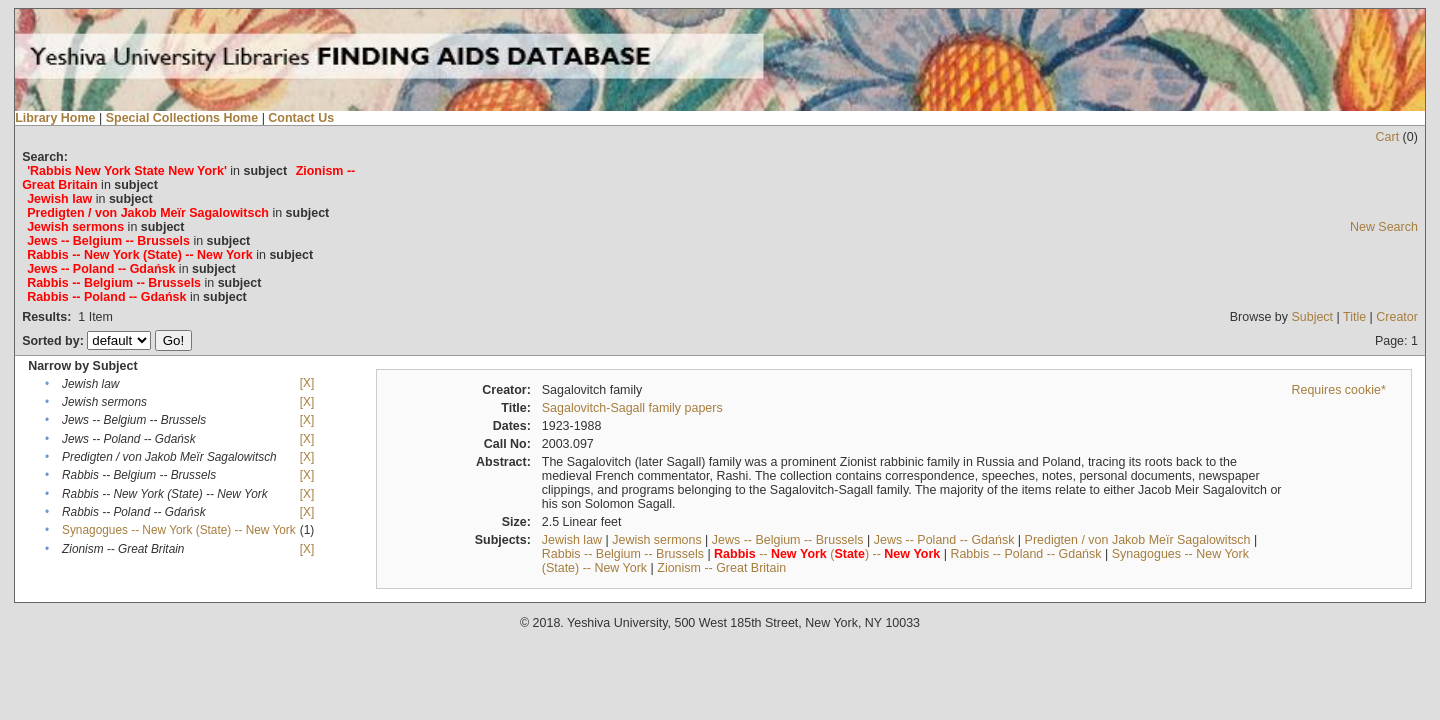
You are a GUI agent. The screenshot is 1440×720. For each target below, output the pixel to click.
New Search (1384, 227)
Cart (1388, 137)
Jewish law (572, 540)
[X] (307, 383)
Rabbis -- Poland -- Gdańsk (1025, 554)
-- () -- (827, 554)
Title (1354, 317)
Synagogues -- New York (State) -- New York (179, 530)
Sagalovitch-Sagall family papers (632, 408)
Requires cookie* (1339, 390)
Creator (1397, 317)
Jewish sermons (656, 540)
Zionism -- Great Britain (721, 568)
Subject (1312, 317)
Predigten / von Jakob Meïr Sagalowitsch (1138, 540)
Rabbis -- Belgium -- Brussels (623, 554)
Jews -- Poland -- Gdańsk (944, 540)
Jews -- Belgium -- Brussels (788, 540)
